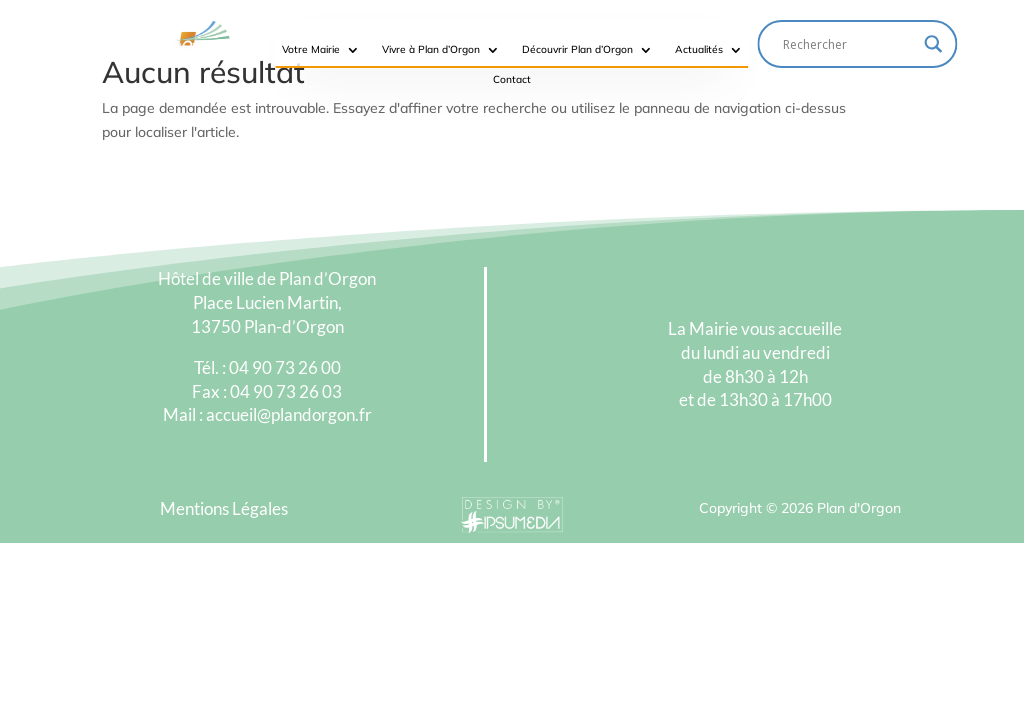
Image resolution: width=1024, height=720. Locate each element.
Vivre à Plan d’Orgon (431, 49)
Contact (512, 79)
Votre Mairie (311, 49)
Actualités (699, 49)
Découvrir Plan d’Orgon (577, 49)
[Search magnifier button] (934, 44)
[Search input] (849, 44)
